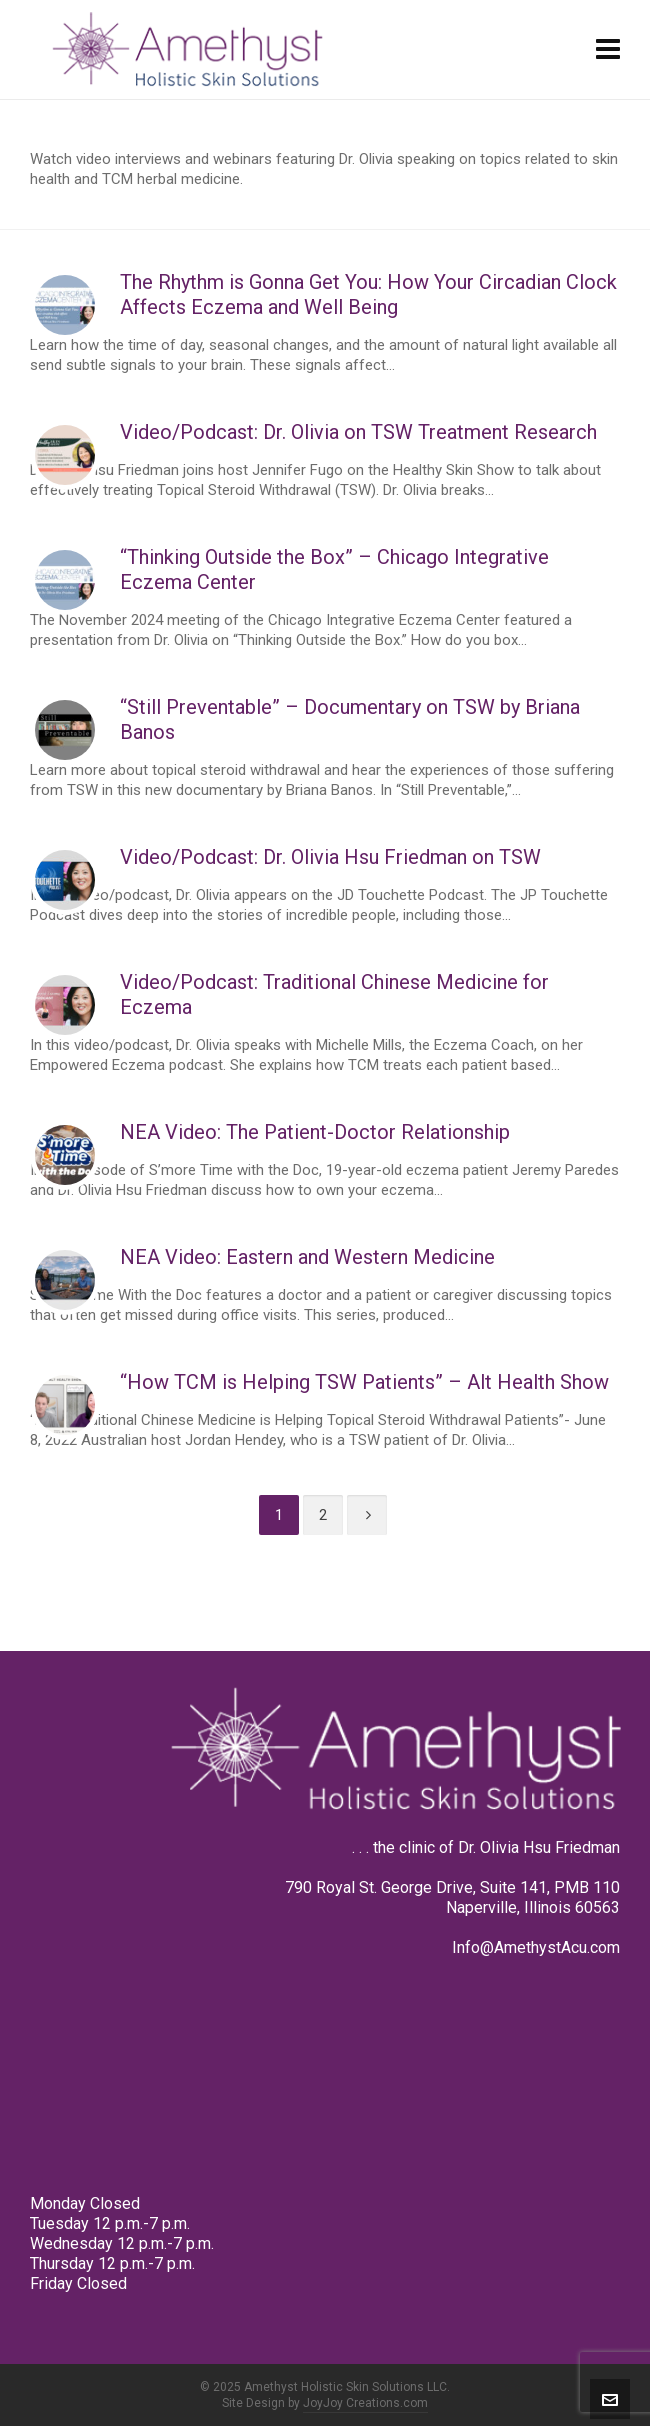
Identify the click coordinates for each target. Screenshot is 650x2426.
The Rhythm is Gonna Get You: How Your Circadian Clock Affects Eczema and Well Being (368, 294)
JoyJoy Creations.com (365, 2403)
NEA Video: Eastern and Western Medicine (307, 1257)
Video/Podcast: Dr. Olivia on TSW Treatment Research (358, 432)
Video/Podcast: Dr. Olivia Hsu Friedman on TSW (330, 857)
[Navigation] (608, 50)
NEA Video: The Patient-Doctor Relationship (315, 1132)
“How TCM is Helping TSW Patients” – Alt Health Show (364, 1382)
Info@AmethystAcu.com (536, 1947)
